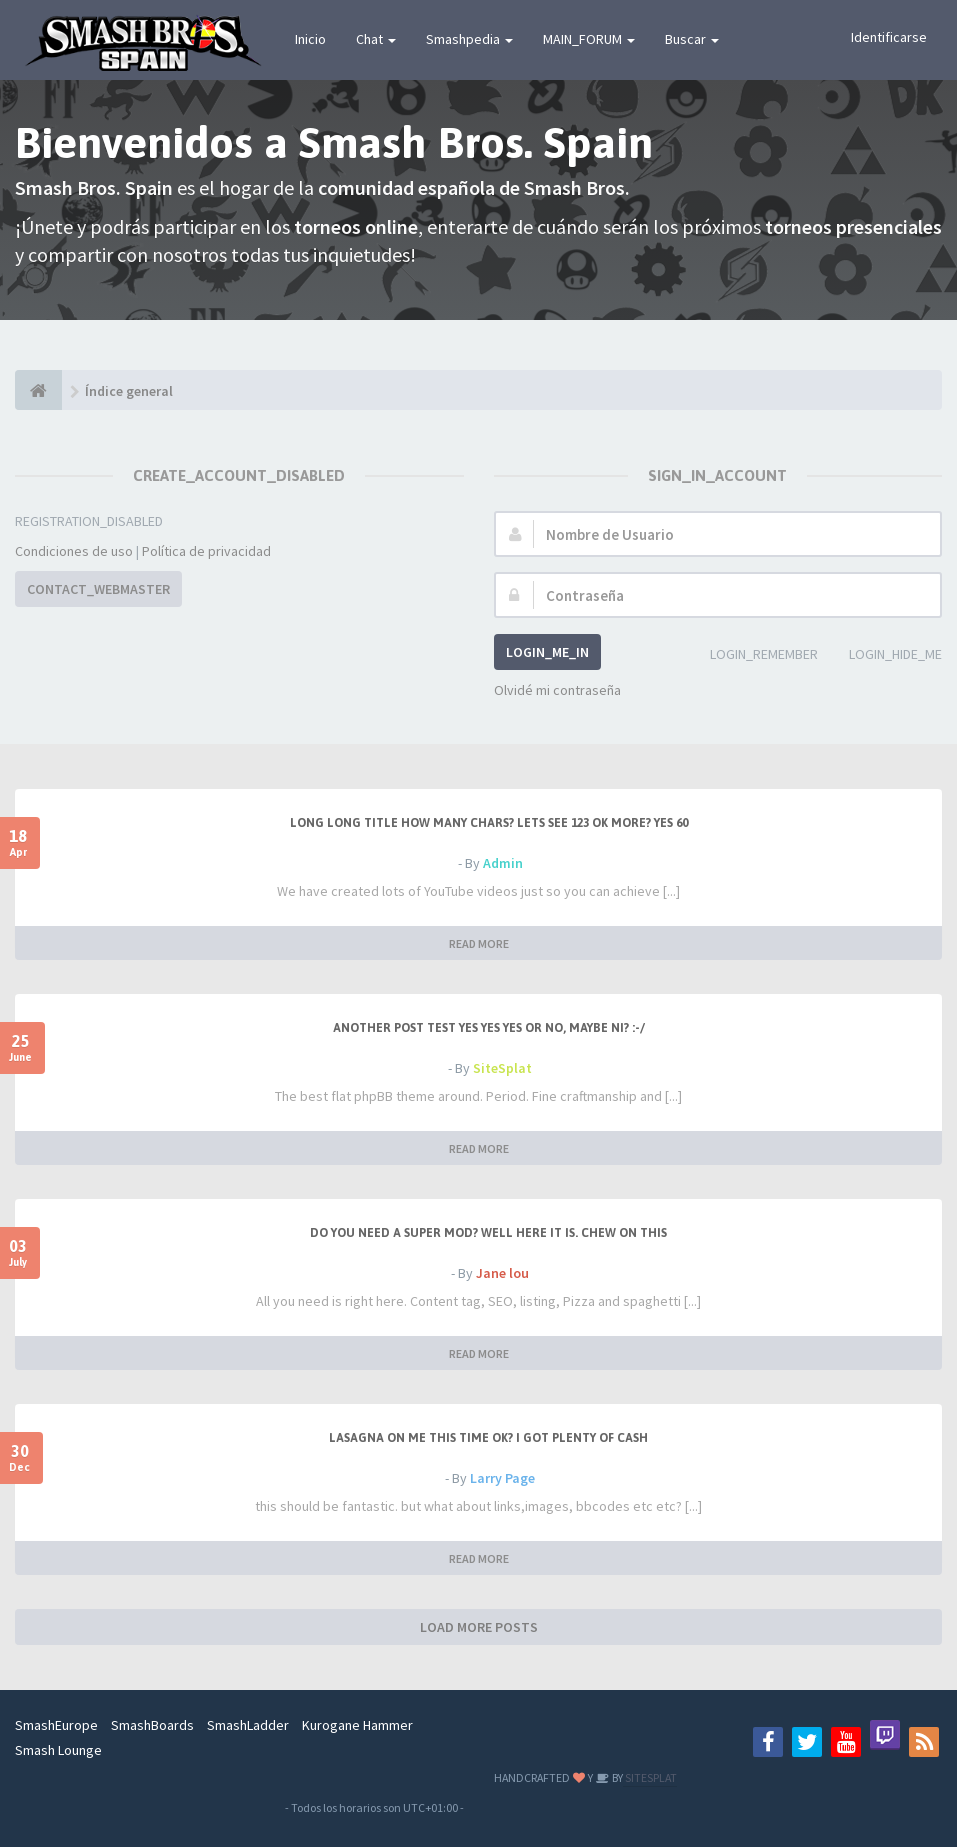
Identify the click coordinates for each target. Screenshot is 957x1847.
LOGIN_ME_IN (547, 652)
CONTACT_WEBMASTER (98, 589)
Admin (503, 863)
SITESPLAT (650, 1777)
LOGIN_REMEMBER (753, 655)
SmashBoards (152, 1725)
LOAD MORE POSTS (479, 1627)
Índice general (129, 391)
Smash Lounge (58, 1750)
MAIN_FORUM (589, 39)
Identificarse (889, 37)
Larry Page (502, 1478)
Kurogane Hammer (357, 1725)
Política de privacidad (206, 551)
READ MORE (479, 943)
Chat (376, 39)
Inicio (310, 39)
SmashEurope (56, 1725)
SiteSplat (502, 1068)
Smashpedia (469, 39)
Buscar (692, 39)
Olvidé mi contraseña (557, 690)
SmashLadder (248, 1725)
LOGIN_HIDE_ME (884, 655)
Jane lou (502, 1273)
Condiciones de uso (74, 551)
